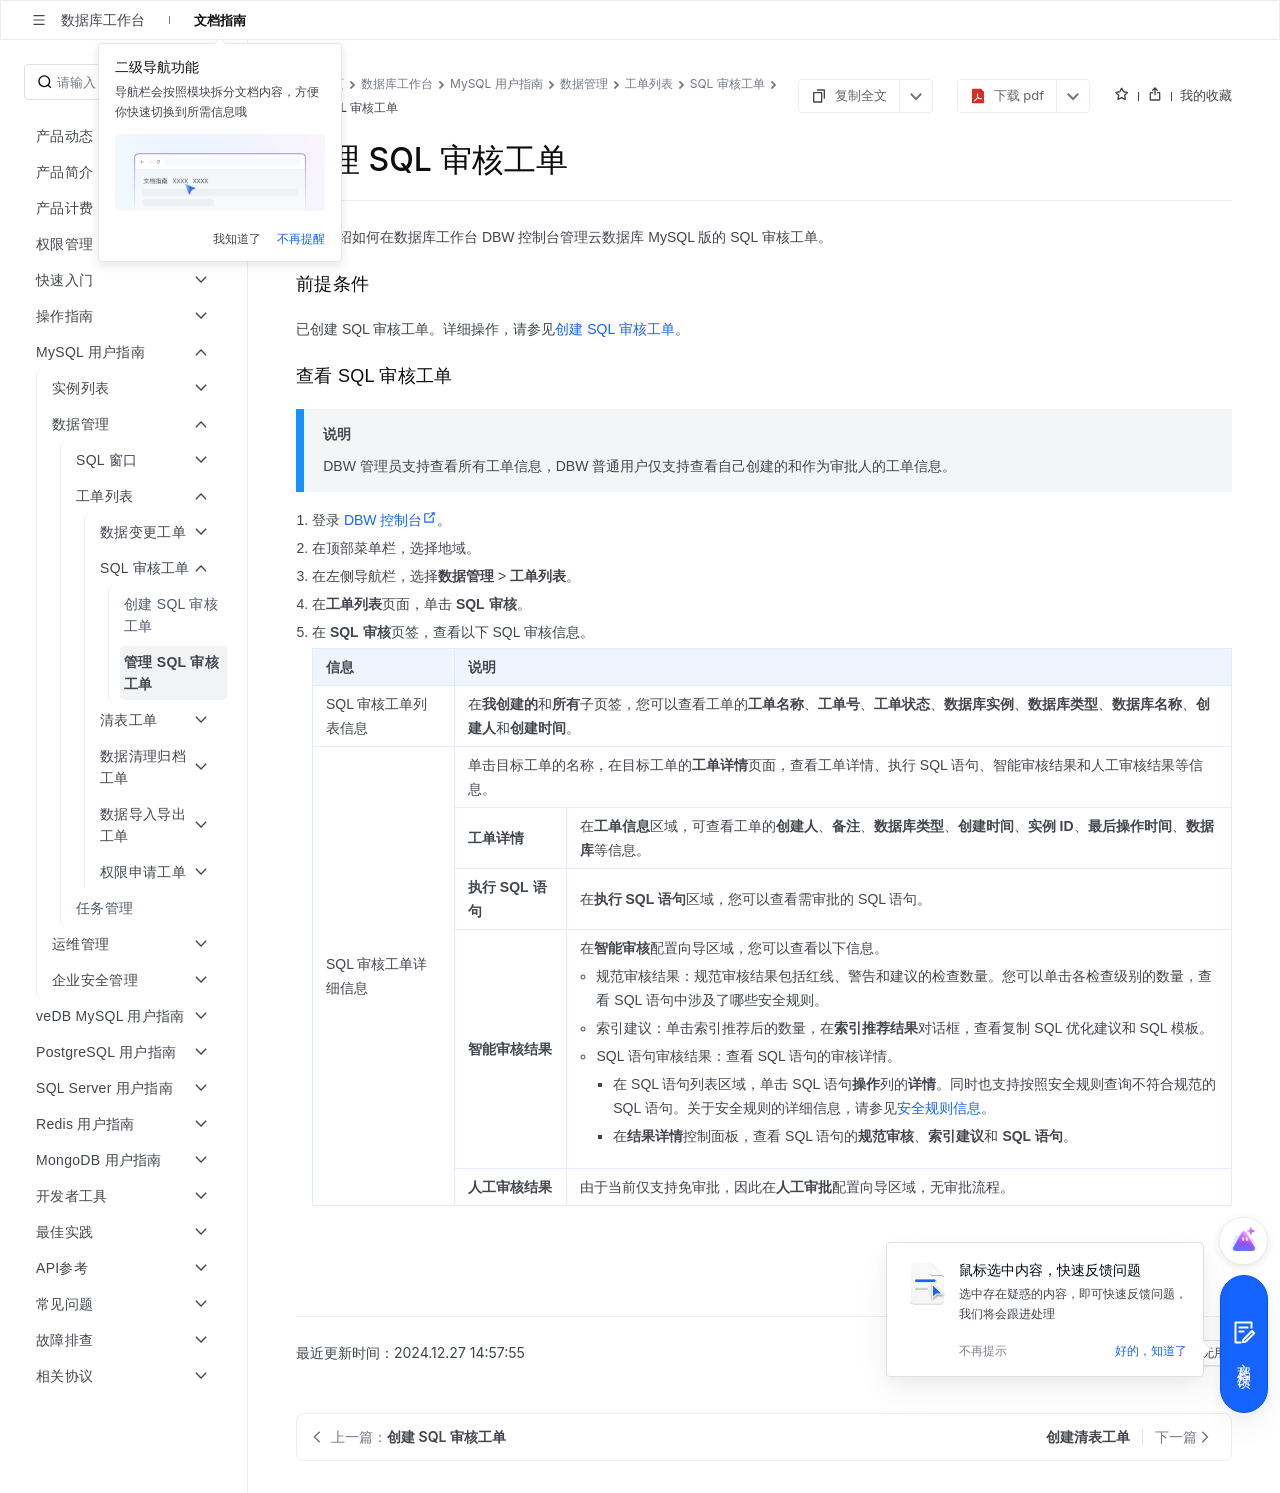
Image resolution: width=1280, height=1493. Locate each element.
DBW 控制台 (391, 520)
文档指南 (220, 20)
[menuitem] (125, 615)
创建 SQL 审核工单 (614, 329)
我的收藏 (1206, 95)
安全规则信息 (939, 1108)
